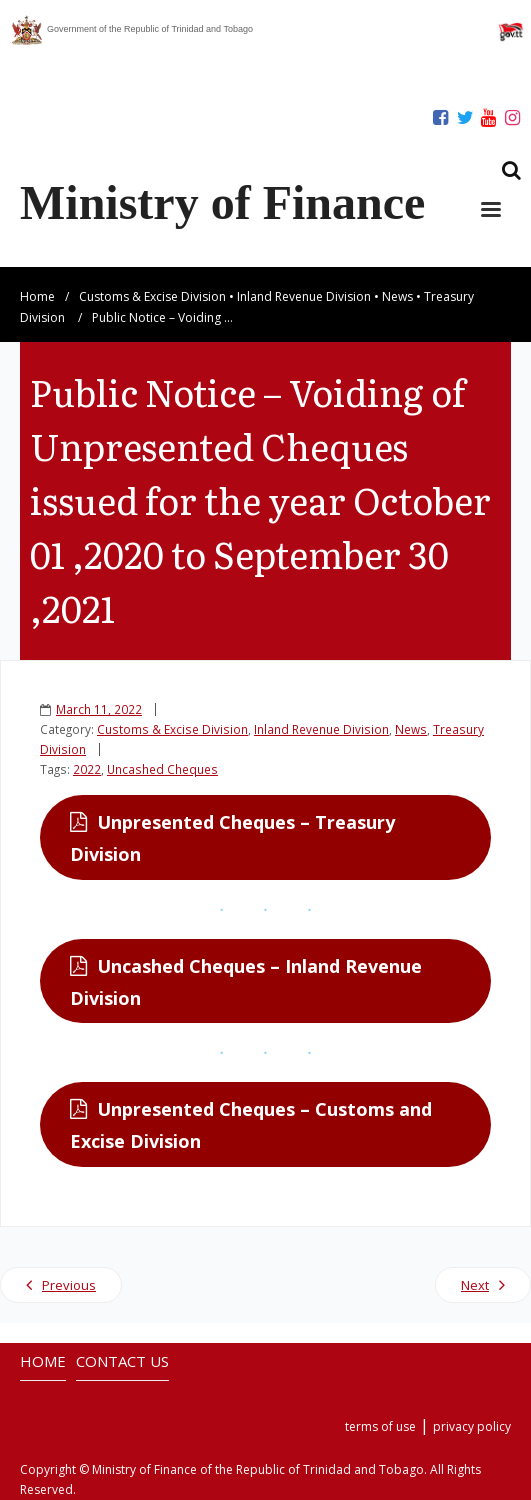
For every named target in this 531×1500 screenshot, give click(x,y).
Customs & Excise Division (152, 296)
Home (37, 296)
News (397, 296)
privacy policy (472, 1426)
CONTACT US (122, 1361)
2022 (87, 769)
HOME (43, 1361)
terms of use (380, 1426)
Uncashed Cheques (162, 769)
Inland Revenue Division (304, 296)
